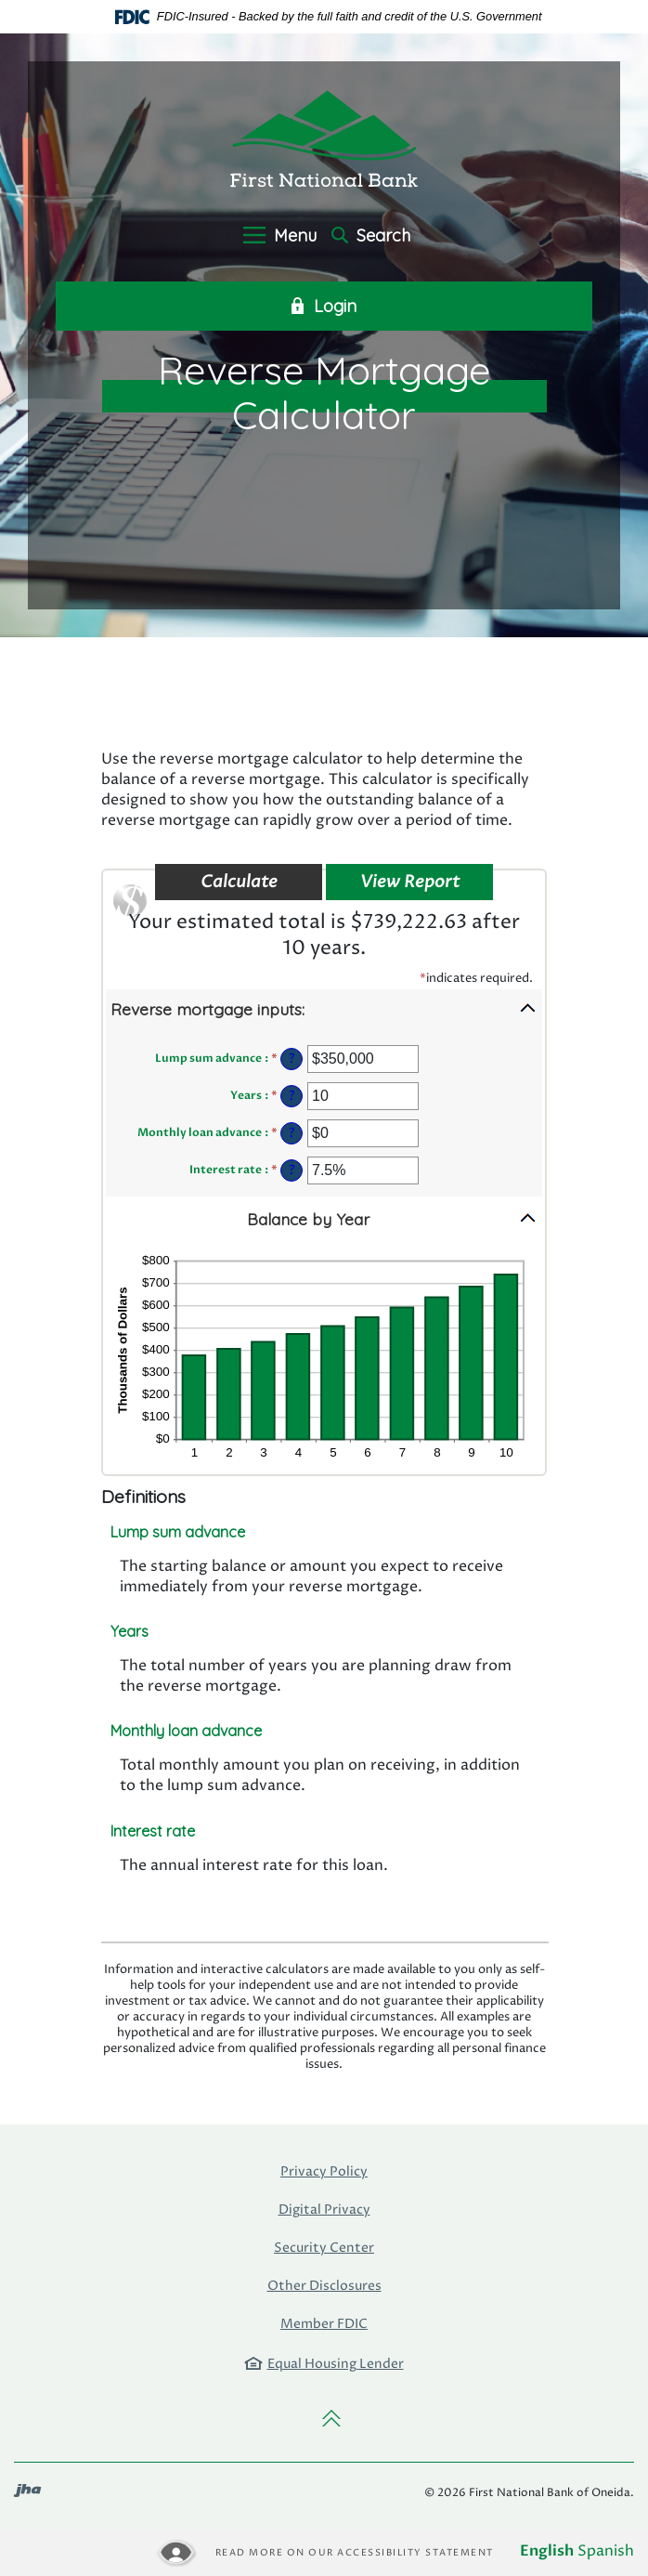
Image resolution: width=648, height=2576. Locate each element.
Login (324, 307)
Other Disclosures (324, 2286)
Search (370, 236)
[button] (324, 1008)
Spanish (605, 2551)
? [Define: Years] (292, 1096)
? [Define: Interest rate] (292, 1170)
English (547, 2551)
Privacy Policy (324, 2171)
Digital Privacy (324, 2209)
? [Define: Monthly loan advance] (292, 1133)
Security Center (324, 2247)
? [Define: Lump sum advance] (292, 1059)
